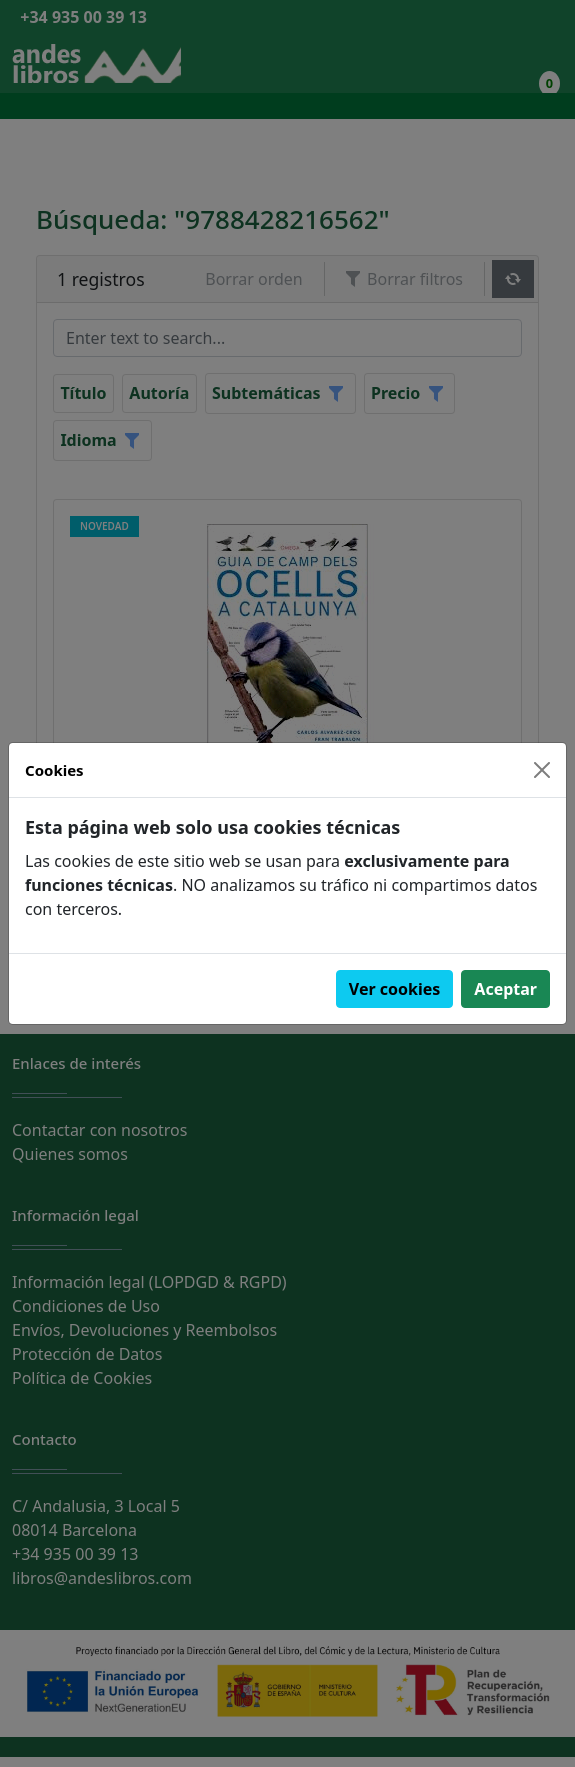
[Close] (542, 770)
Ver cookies (395, 989)
